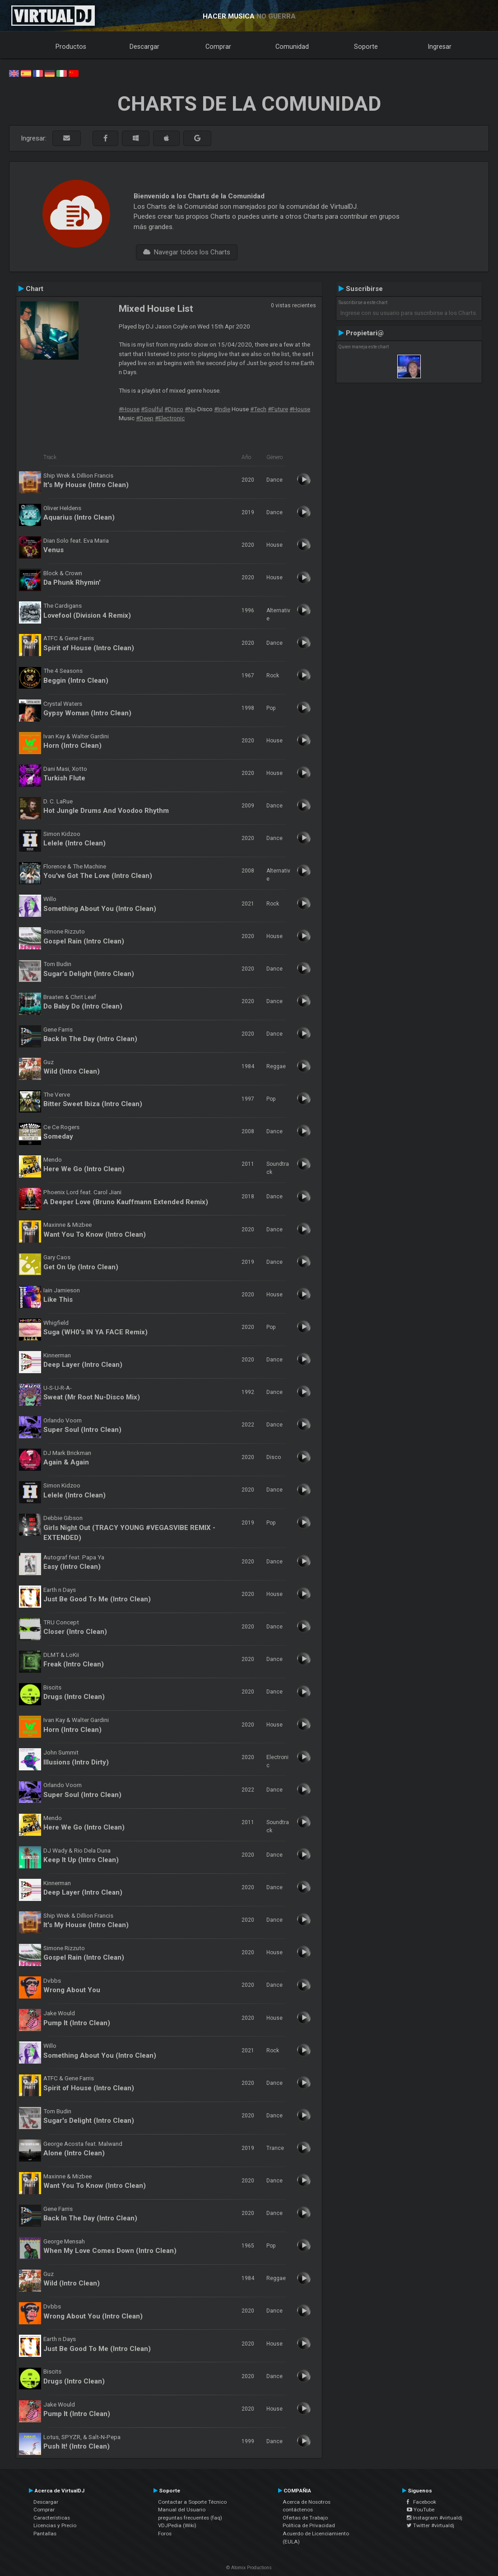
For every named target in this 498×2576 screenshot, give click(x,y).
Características (51, 2518)
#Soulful (152, 409)
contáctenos (298, 2509)
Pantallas (44, 2533)
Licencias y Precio (54, 2525)
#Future (278, 409)
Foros (165, 2533)
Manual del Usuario (181, 2509)
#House (129, 409)
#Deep (145, 418)
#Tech (258, 409)
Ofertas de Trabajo (305, 2518)
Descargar (144, 46)
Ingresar (439, 46)
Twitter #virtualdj (430, 2525)
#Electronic (170, 418)
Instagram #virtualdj (434, 2518)
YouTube (420, 2509)
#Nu (190, 409)
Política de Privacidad (309, 2525)
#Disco (173, 409)
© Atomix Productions (249, 2568)
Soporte (366, 46)
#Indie (222, 409)
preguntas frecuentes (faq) (190, 2518)
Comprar (218, 46)
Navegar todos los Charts (186, 252)
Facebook (421, 2502)
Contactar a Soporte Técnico (192, 2502)
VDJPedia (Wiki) (177, 2525)
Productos (71, 46)
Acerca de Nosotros (306, 2502)
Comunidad (292, 46)
